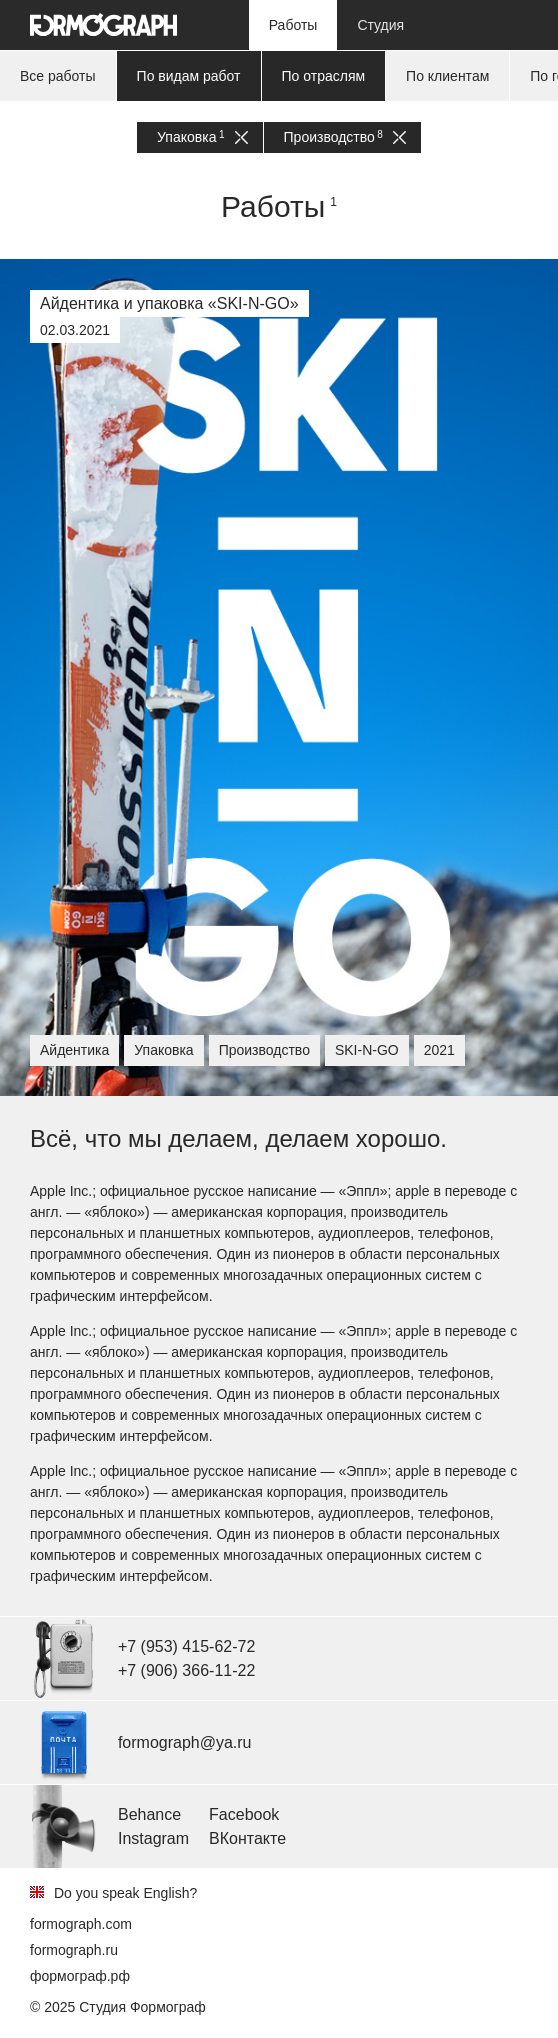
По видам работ (189, 76)
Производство (345, 137)
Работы (293, 25)
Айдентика (74, 1050)
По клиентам (447, 76)
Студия (380, 25)
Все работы (58, 76)
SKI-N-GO (367, 1050)
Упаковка (202, 137)
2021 (439, 1050)
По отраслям (324, 76)
